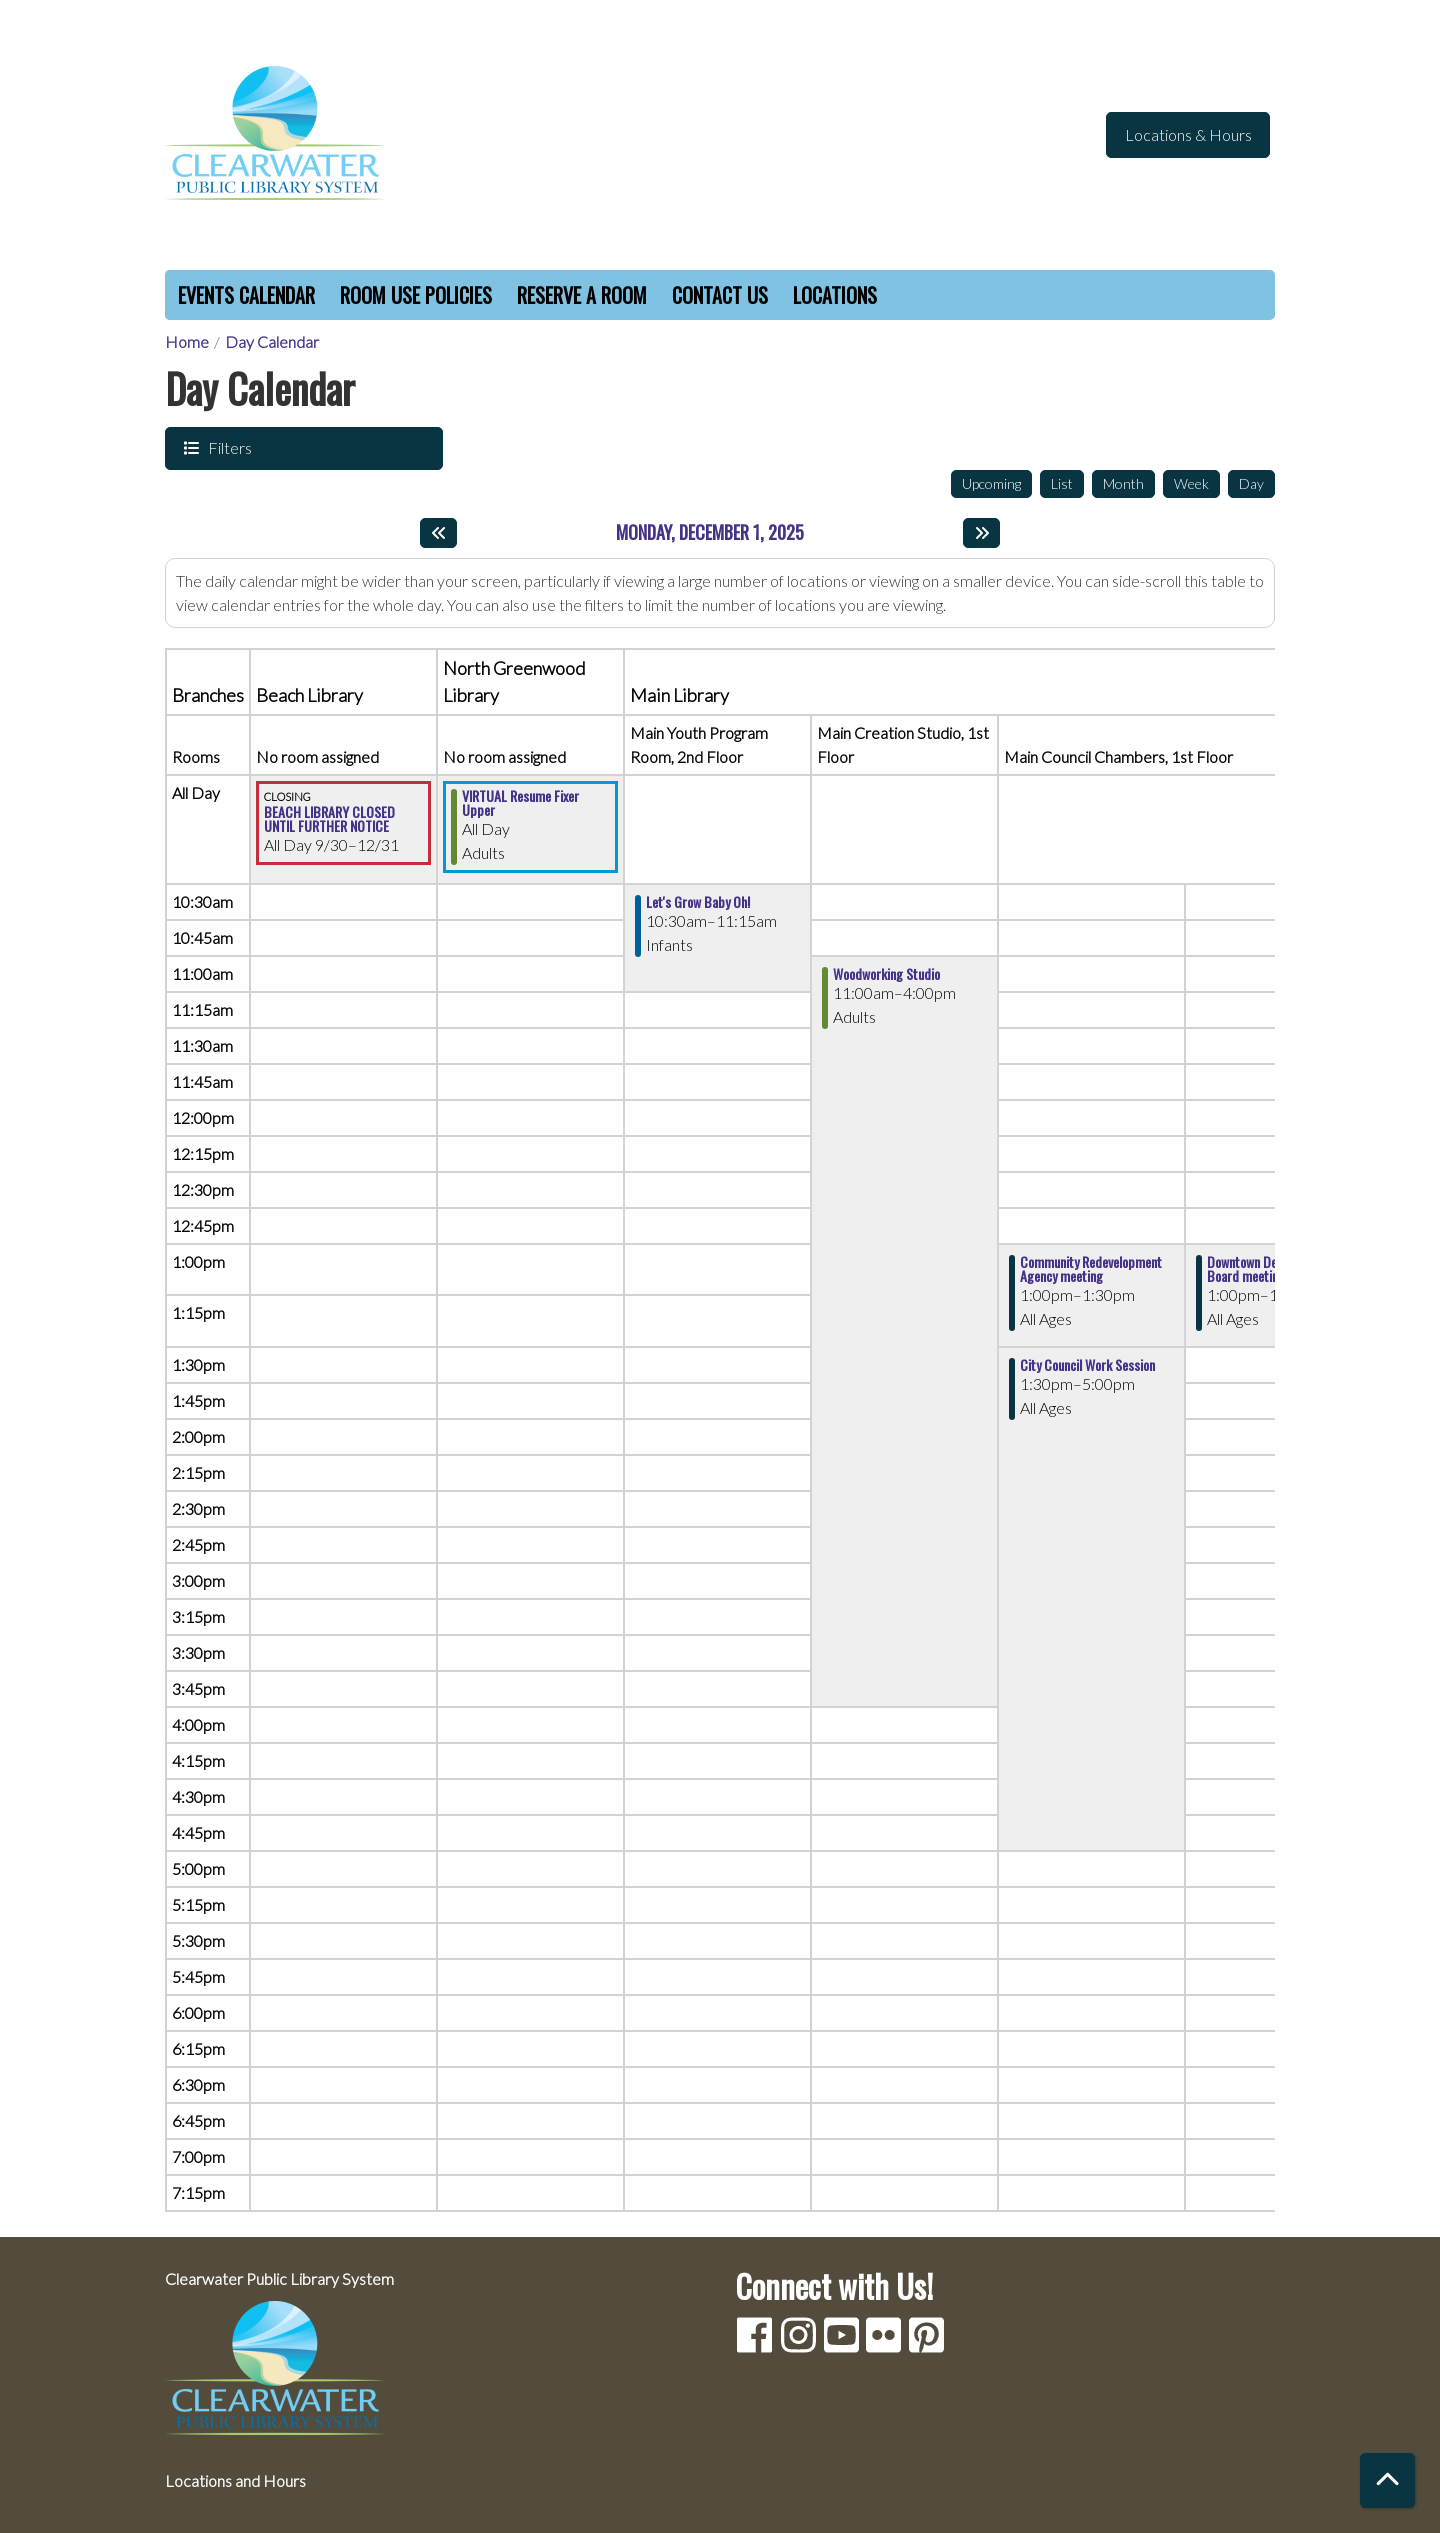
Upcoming (991, 483)
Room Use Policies (416, 295)
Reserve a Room (582, 295)
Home (187, 341)
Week (1191, 483)
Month (1123, 483)
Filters (228, 447)
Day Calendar (272, 341)
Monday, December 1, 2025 (710, 533)
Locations (835, 295)
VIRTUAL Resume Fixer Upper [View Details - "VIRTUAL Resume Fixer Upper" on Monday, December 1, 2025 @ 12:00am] (520, 803)
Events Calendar (246, 295)
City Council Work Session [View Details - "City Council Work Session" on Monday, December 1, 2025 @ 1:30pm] (1087, 1365)
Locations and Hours (235, 2480)
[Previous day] (438, 533)
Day (1251, 483)
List (1062, 483)
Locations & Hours (1188, 134)
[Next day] (981, 533)
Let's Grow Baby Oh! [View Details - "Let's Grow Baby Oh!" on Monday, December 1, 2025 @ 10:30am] (698, 902)
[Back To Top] (1387, 2480)
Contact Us (720, 295)
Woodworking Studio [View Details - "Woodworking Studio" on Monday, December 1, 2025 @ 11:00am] (886, 974)
